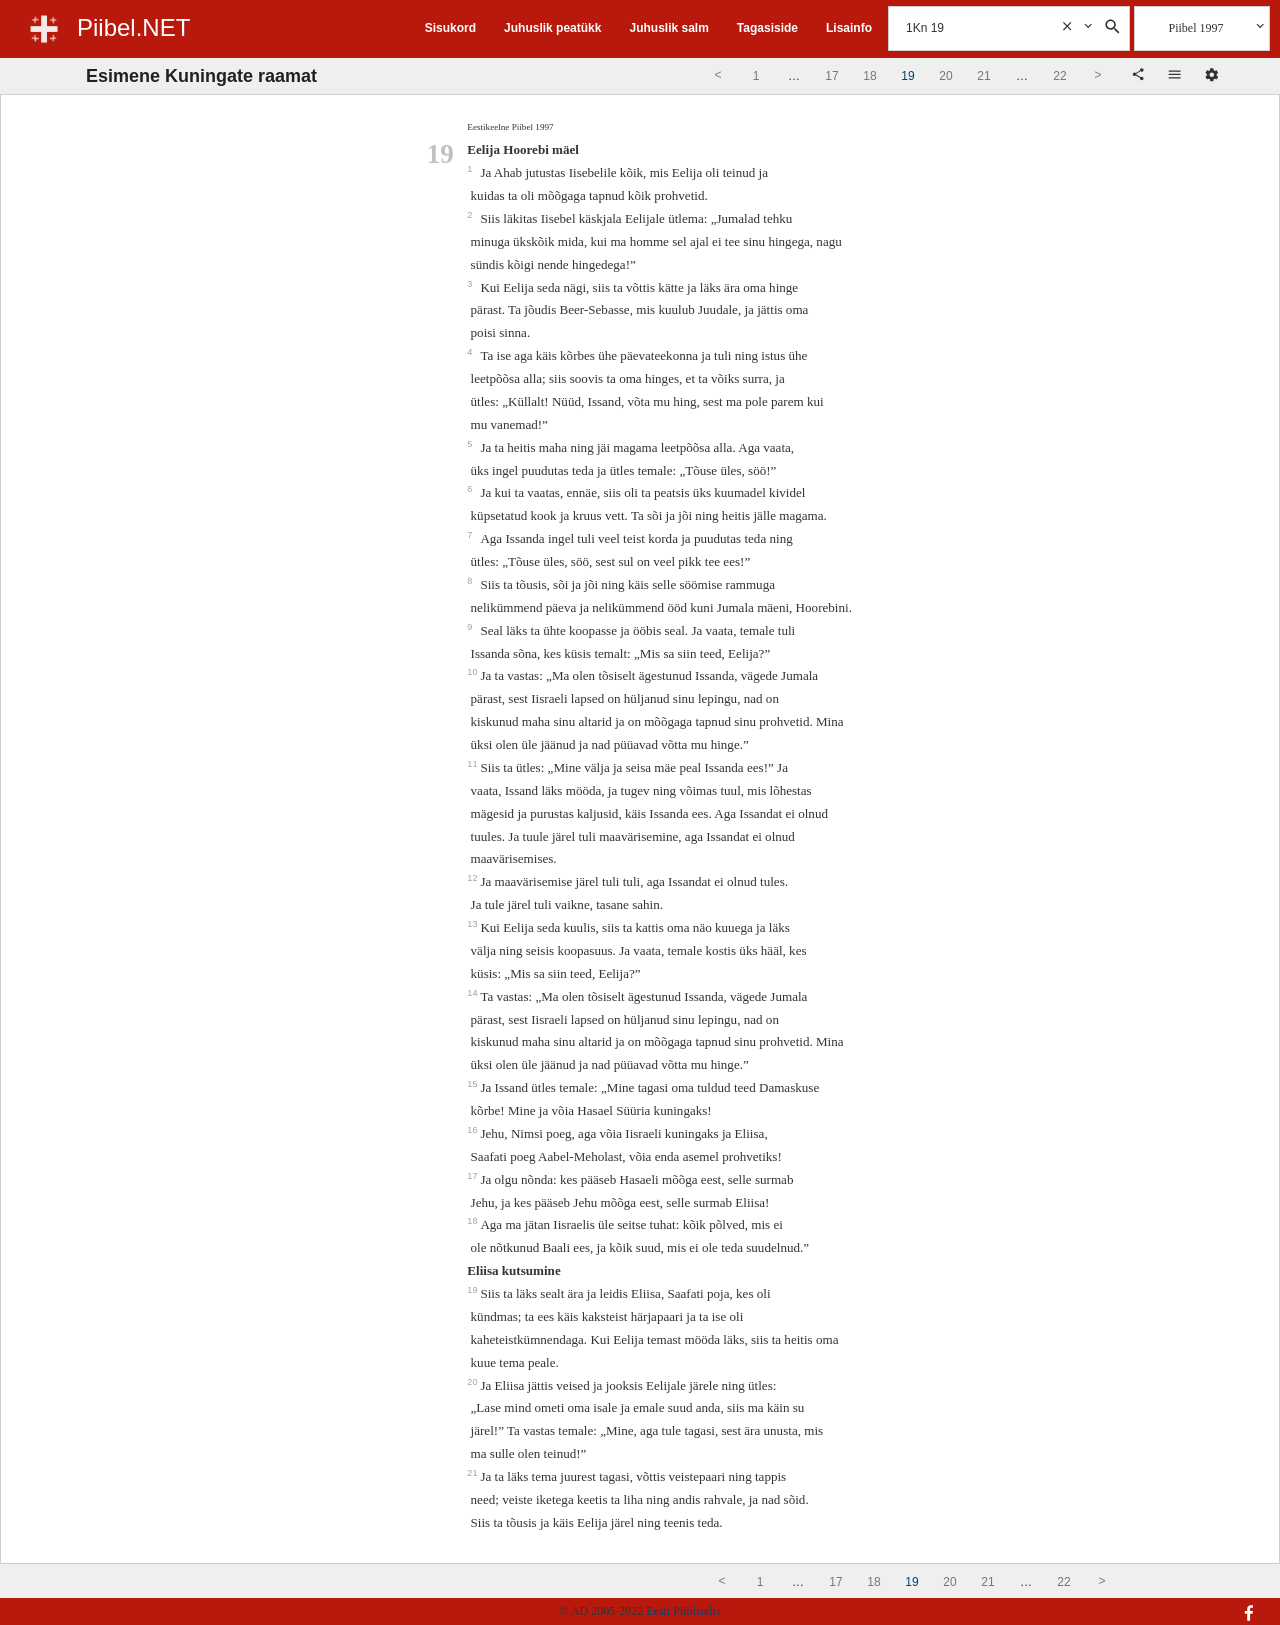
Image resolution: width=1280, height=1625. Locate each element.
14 (473, 993)
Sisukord (450, 28)
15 (473, 1084)
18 (473, 1221)
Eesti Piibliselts (683, 1611)
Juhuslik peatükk (552, 28)
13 (473, 924)
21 (473, 1473)
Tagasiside (767, 28)
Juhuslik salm (668, 28)
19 (473, 1290)
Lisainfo (849, 28)
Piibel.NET (133, 27)
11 (473, 764)
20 (473, 1382)
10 (473, 672)
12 (473, 878)
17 (473, 1176)
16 (473, 1130)
